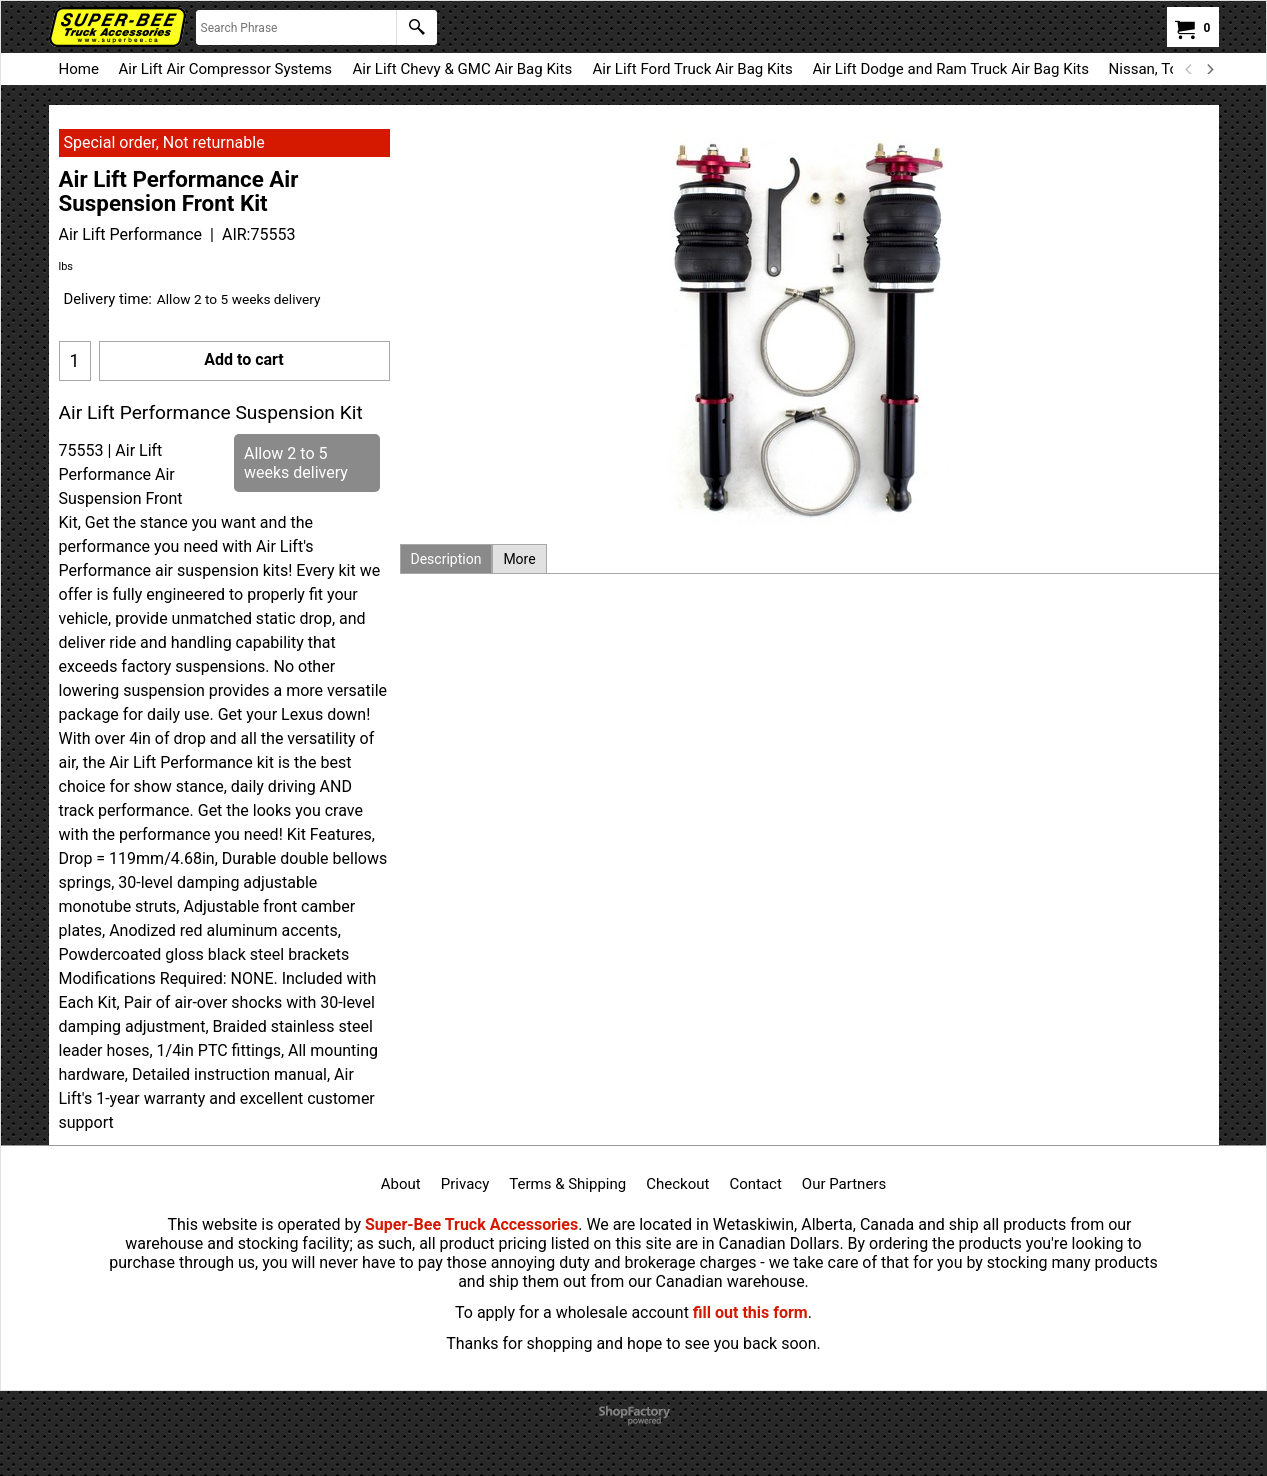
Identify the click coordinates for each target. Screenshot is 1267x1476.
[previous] (1190, 69)
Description (446, 559)
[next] (1210, 69)
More (519, 559)
